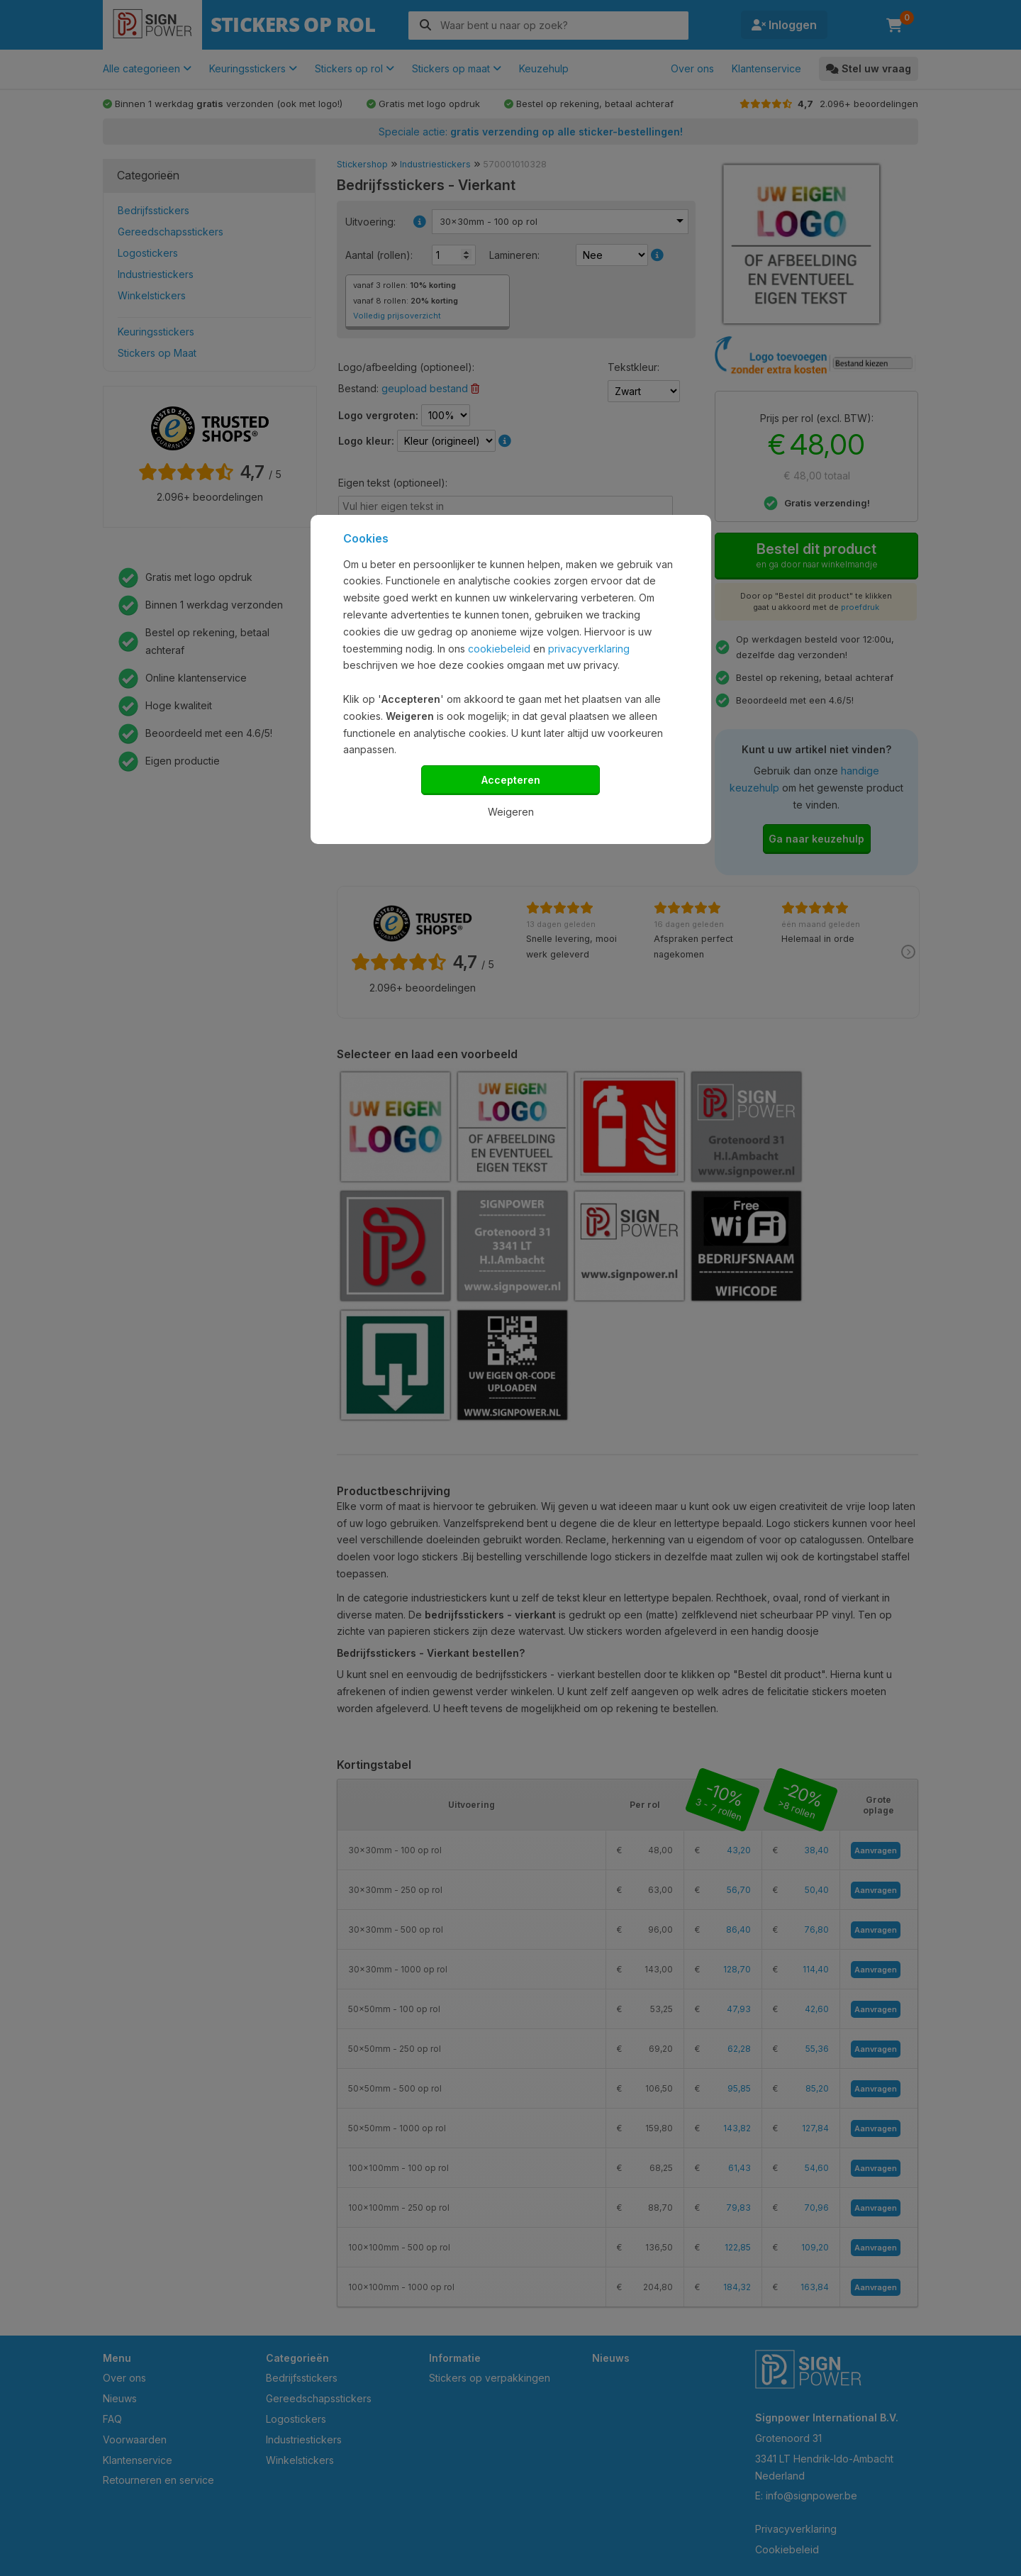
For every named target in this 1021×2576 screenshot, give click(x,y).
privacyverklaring (589, 649)
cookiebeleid (499, 649)
